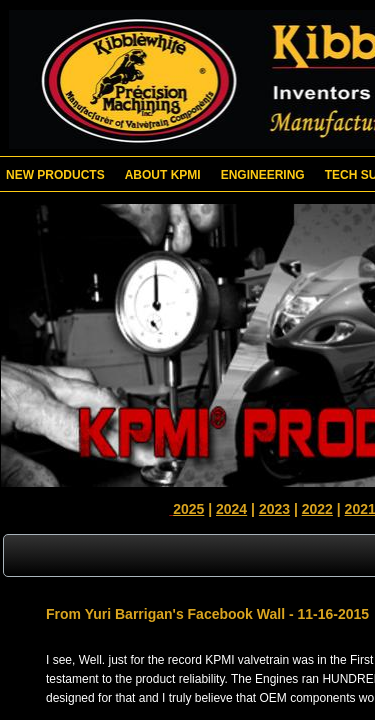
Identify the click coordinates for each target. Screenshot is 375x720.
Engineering (263, 175)
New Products (55, 175)
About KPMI (163, 175)
